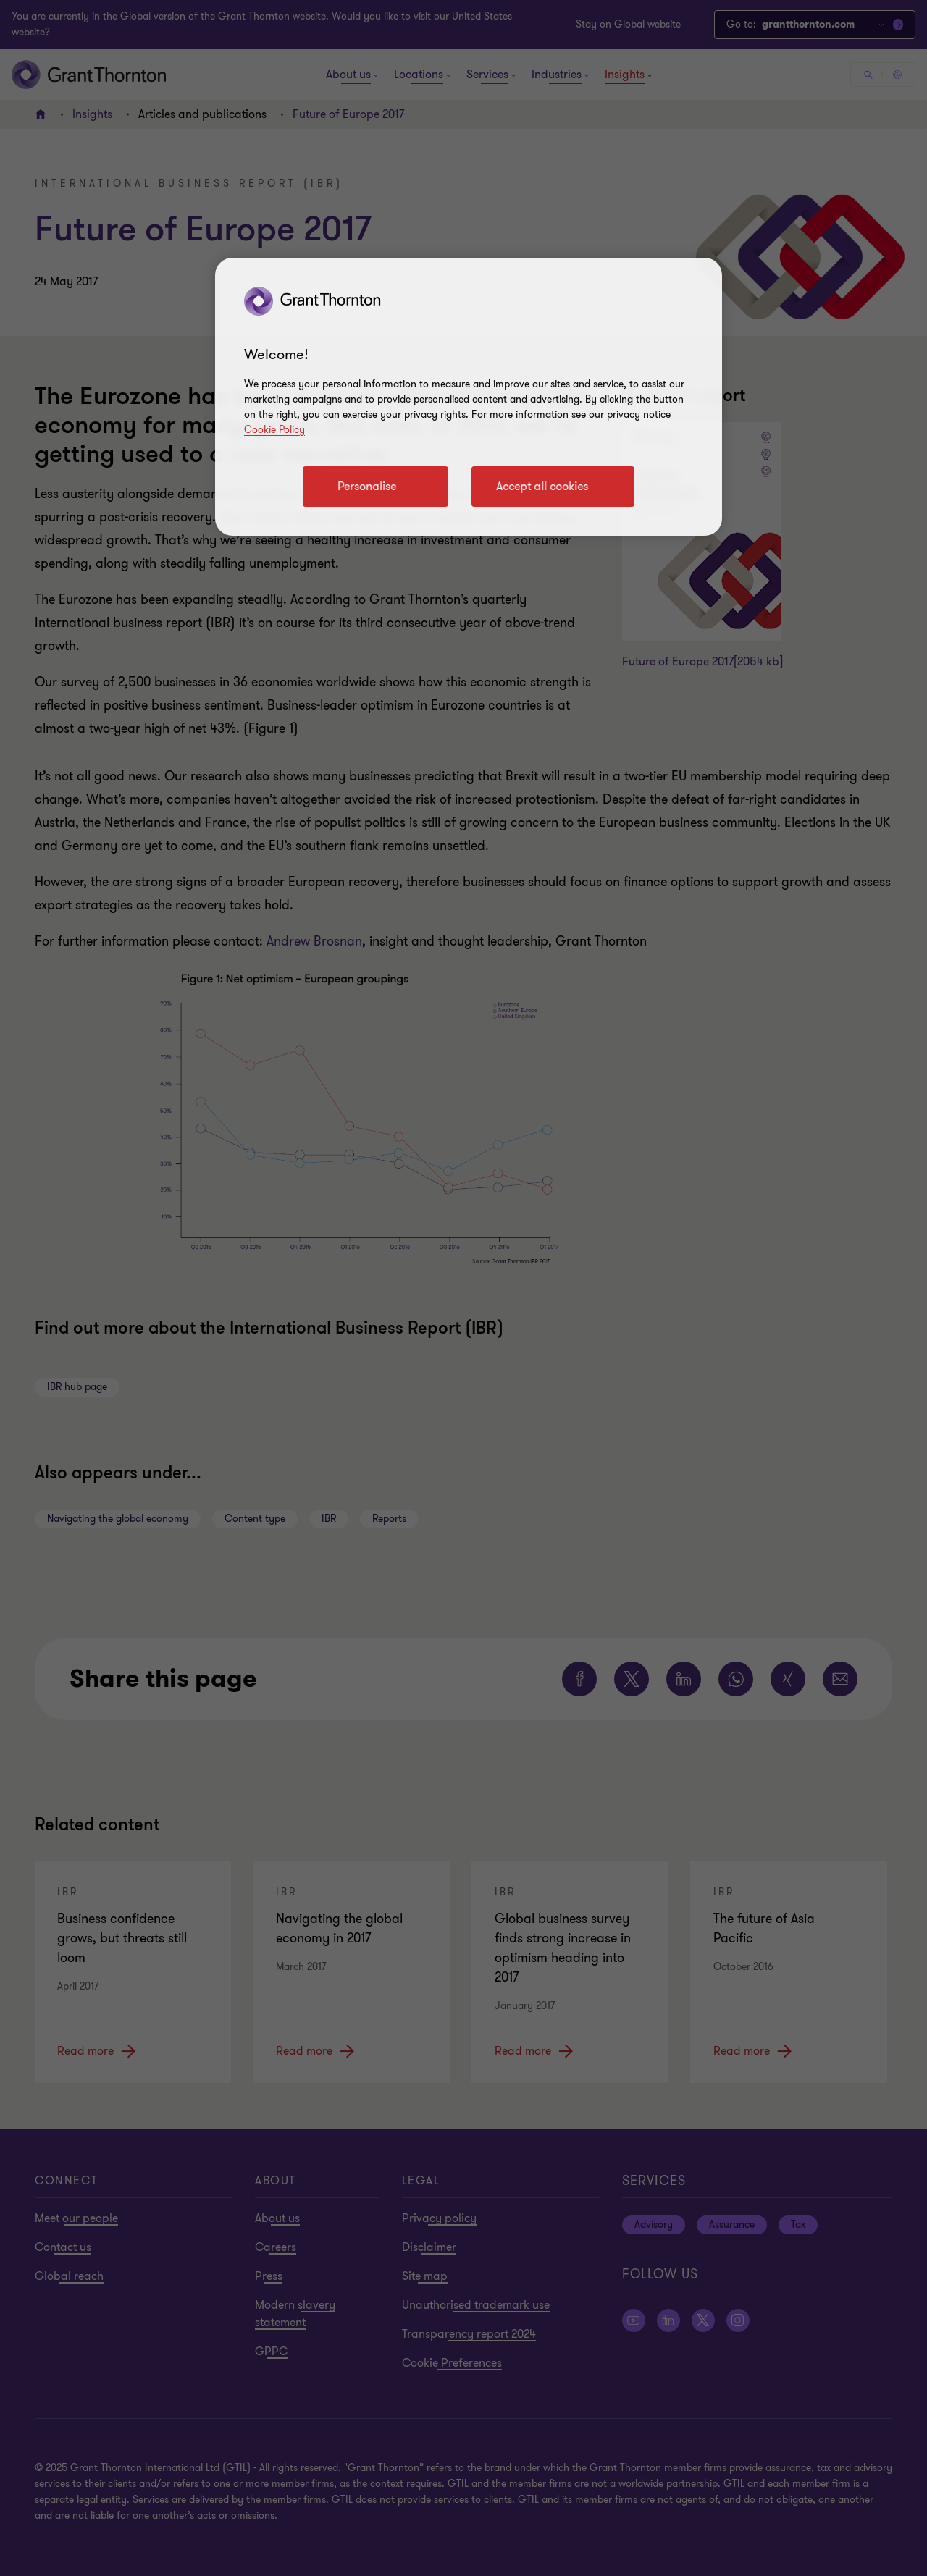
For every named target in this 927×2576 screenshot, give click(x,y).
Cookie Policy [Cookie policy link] (274, 430)
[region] (468, 397)
